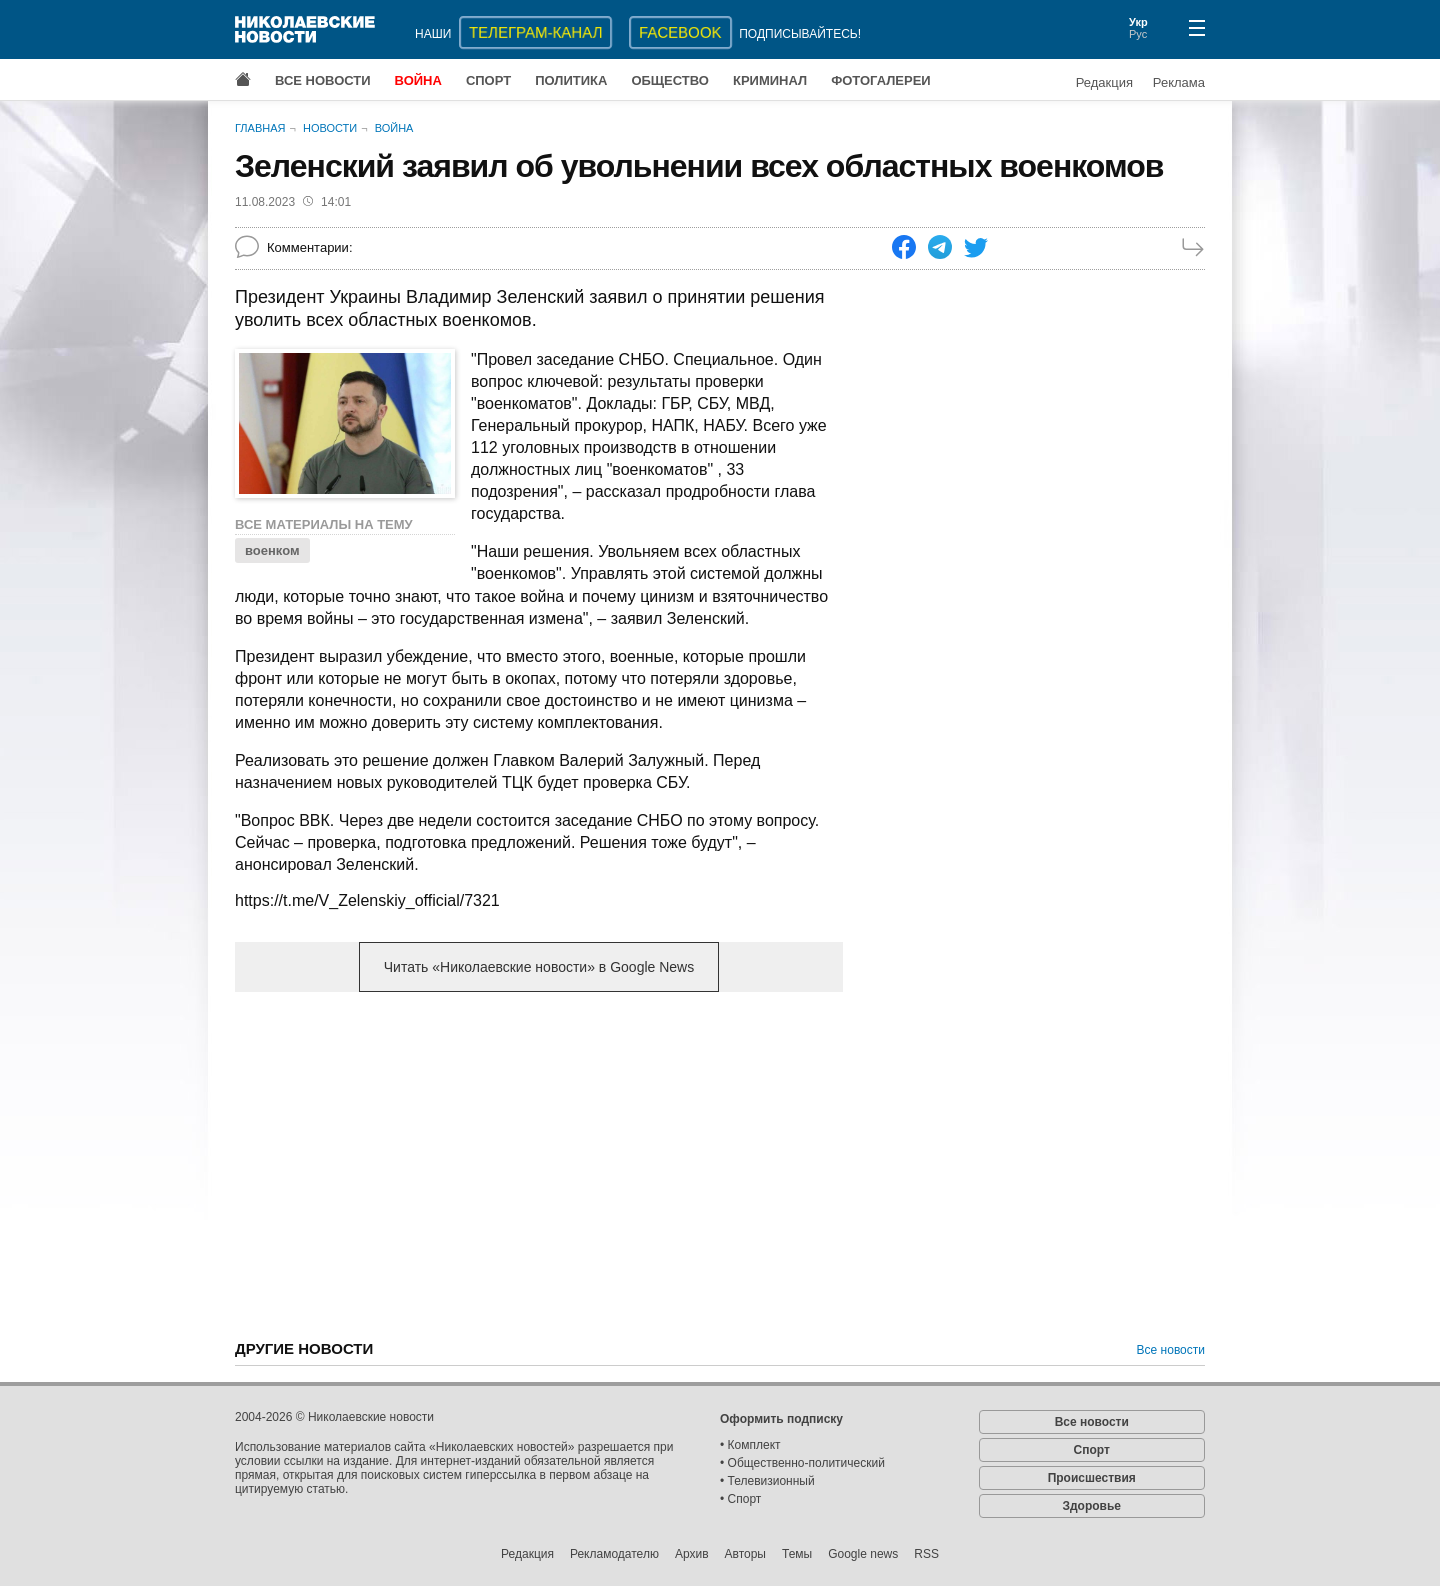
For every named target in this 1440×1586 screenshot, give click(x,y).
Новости (330, 128)
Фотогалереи (881, 80)
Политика (571, 80)
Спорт (488, 80)
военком (272, 550)
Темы (797, 1554)
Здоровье (1091, 1506)
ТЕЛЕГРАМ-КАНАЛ (535, 32)
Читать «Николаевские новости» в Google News (539, 967)
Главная (260, 128)
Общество (670, 80)
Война (418, 80)
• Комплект (750, 1445)
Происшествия (1092, 1478)
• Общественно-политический (802, 1463)
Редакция (1104, 82)
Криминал (770, 80)
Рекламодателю (614, 1554)
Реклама (1179, 82)
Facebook (680, 32)
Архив (692, 1554)
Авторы (745, 1554)
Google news (863, 1554)
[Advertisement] (539, 1164)
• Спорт (740, 1499)
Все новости (323, 80)
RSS (926, 1554)
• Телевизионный (767, 1481)
